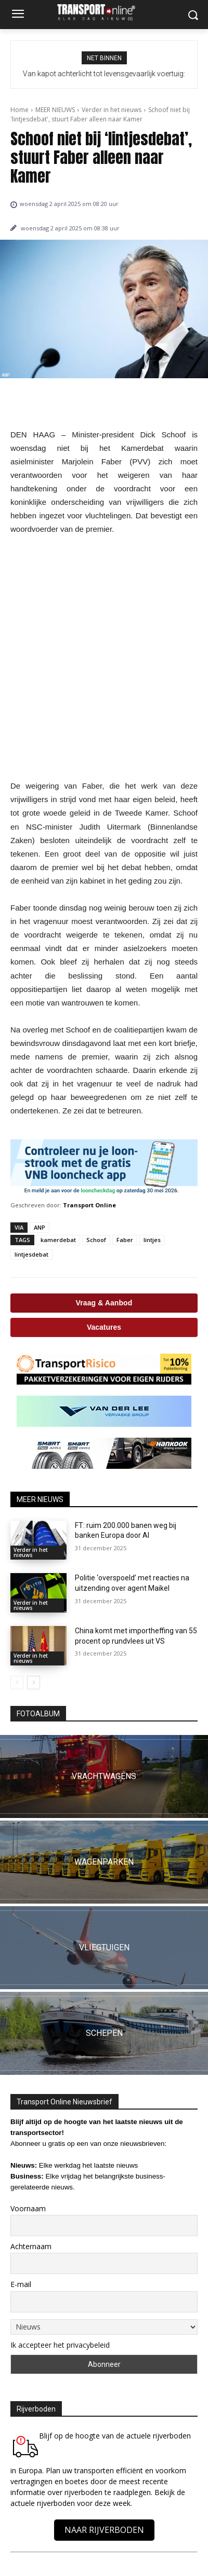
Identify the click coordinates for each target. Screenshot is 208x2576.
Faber (124, 1240)
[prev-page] (16, 1682)
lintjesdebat (31, 1254)
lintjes (152, 1240)
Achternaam (30, 2246)
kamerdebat (58, 1240)
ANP (39, 1227)
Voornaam (28, 2208)
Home (19, 109)
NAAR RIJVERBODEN (104, 2530)
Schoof (96, 1240)
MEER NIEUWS (55, 109)
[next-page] (33, 1682)
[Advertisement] (104, 657)
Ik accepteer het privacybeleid (60, 2345)
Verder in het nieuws (111, 109)
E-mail (20, 2284)
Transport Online (89, 1205)
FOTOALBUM (38, 1714)
